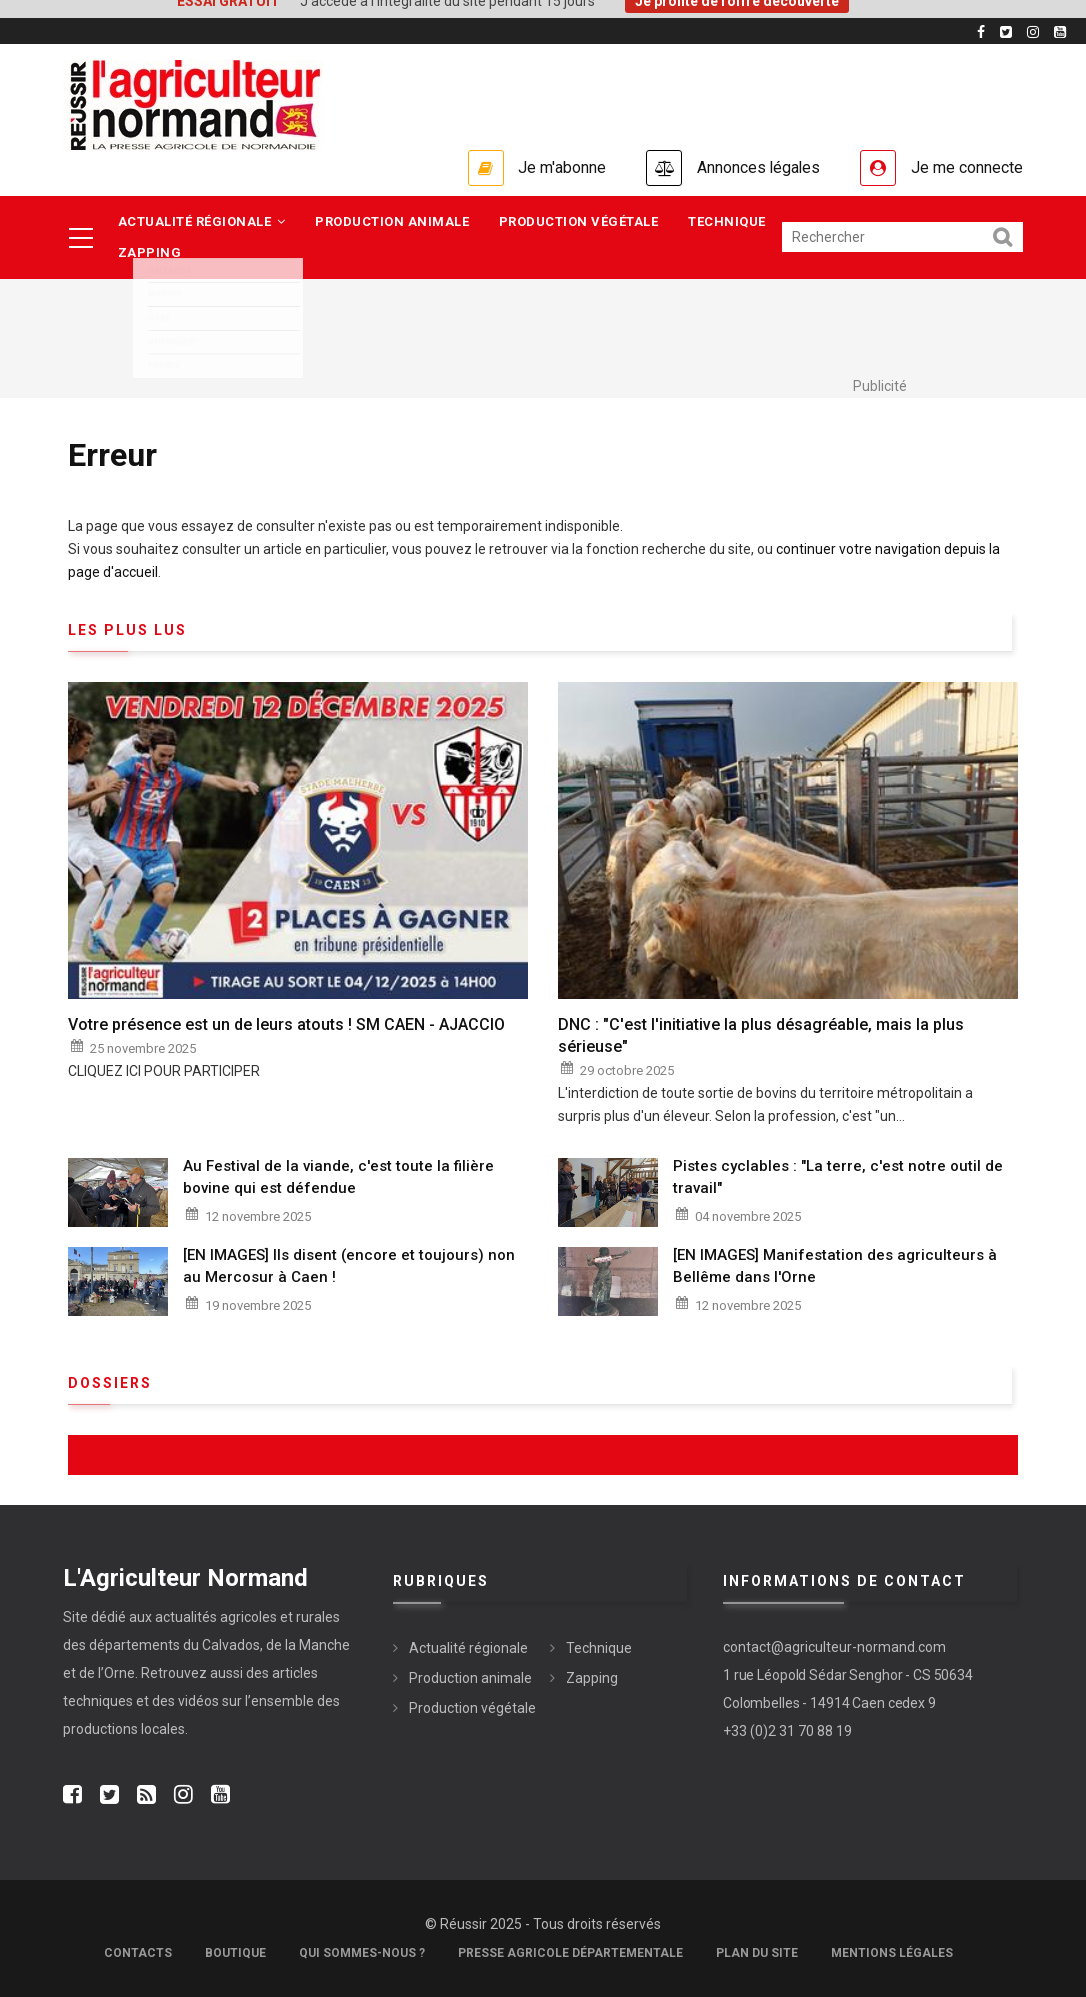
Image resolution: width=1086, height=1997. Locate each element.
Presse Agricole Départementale (570, 1953)
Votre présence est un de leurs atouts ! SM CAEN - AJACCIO (286, 1024)
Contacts (138, 1953)
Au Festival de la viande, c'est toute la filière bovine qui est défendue (338, 1177)
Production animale (393, 221)
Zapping (150, 253)
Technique (728, 221)
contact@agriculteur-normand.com (834, 1648)
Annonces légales (757, 167)
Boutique (235, 1953)
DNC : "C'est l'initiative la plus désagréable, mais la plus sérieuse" (761, 1035)
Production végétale (580, 221)
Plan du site (757, 1953)
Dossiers (110, 1383)
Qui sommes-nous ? (362, 1953)
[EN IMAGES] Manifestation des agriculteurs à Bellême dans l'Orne (835, 1267)
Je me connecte (967, 167)
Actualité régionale (202, 221)
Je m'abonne (560, 167)
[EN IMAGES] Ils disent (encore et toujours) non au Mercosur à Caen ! (349, 1267)
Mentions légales (892, 1953)
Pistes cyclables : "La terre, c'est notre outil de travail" (838, 1177)
